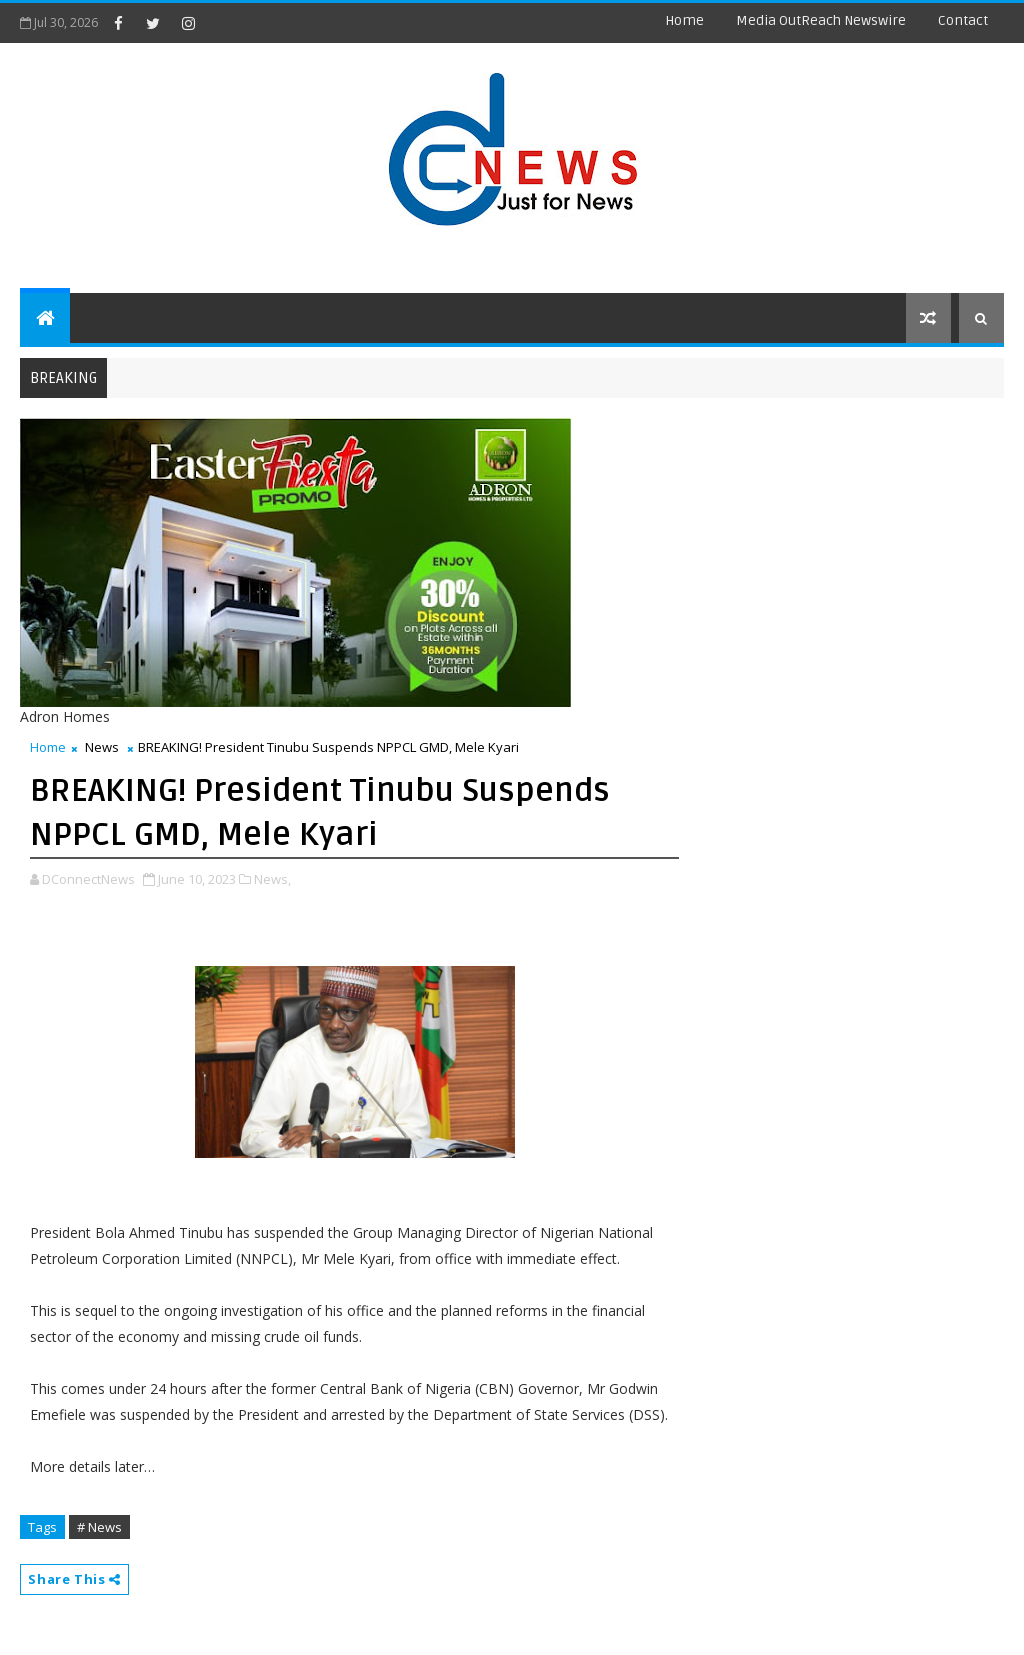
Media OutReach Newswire (821, 20)
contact (963, 20)
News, (272, 879)
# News (99, 1527)
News (102, 747)
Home (684, 20)
